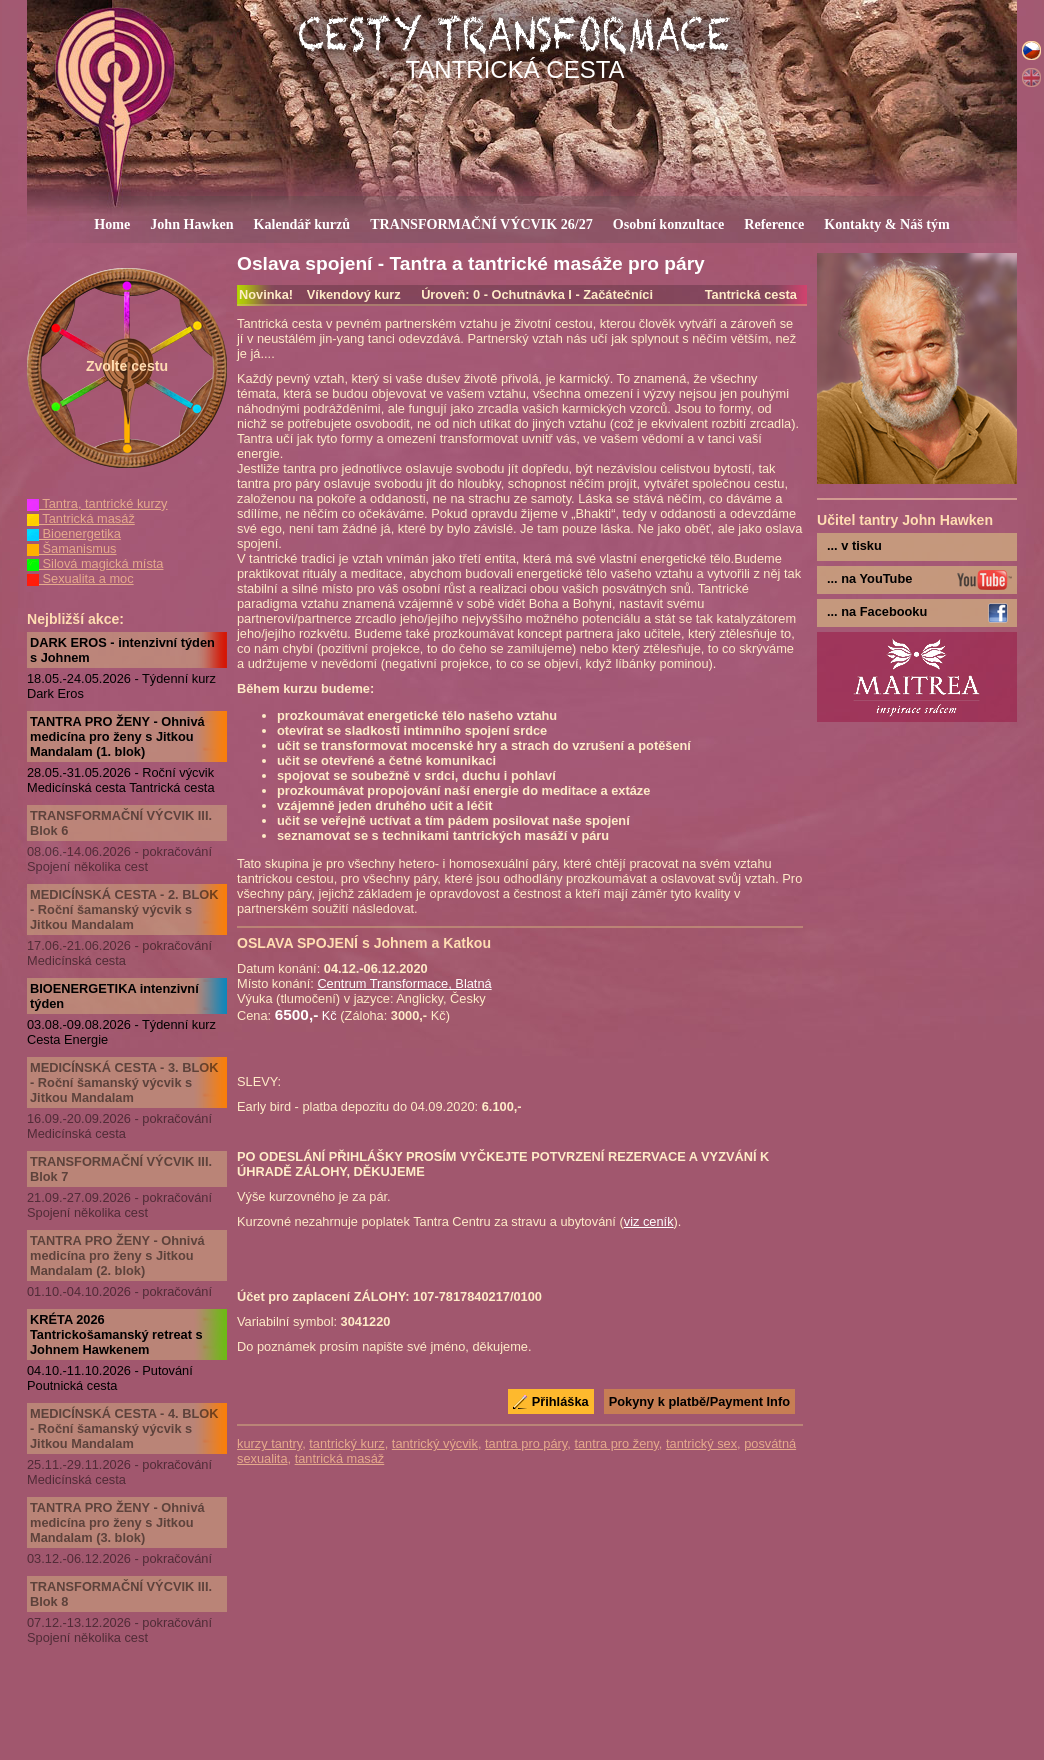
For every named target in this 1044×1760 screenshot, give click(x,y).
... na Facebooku (877, 611)
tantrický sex (701, 1443)
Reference (774, 224)
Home (112, 224)
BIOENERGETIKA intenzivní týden (114, 996)
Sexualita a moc (80, 578)
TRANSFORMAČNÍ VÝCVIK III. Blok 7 (121, 1169)
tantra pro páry (526, 1443)
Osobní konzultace (668, 224)
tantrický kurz (346, 1443)
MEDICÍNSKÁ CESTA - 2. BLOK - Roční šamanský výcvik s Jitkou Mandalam (124, 909)
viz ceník (649, 1221)
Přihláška (560, 1401)
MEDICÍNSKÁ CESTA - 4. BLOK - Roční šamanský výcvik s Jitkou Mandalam (124, 1428)
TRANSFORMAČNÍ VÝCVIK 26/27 (481, 224)
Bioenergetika (74, 533)
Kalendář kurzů (302, 224)
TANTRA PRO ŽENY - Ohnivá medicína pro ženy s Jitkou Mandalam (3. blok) (117, 1522)
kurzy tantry (269, 1443)
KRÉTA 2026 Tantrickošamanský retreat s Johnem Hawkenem (116, 1334)
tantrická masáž (340, 1458)
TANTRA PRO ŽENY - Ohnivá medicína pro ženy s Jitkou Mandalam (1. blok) (117, 736)
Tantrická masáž (81, 518)
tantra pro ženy (616, 1443)
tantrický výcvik (435, 1443)
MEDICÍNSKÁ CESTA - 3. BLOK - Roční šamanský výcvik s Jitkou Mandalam (124, 1082)
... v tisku (854, 545)
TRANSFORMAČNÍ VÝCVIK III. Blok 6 (121, 823)
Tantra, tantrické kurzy (97, 503)
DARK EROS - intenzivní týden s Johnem (122, 650)
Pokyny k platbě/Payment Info (699, 1401)
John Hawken (191, 224)
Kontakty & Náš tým (887, 224)
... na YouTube (869, 578)
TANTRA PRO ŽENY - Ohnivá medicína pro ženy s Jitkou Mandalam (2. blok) (117, 1255)
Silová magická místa (95, 563)
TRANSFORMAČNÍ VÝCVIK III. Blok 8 (121, 1594)
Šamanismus (72, 548)
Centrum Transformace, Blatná (404, 983)
